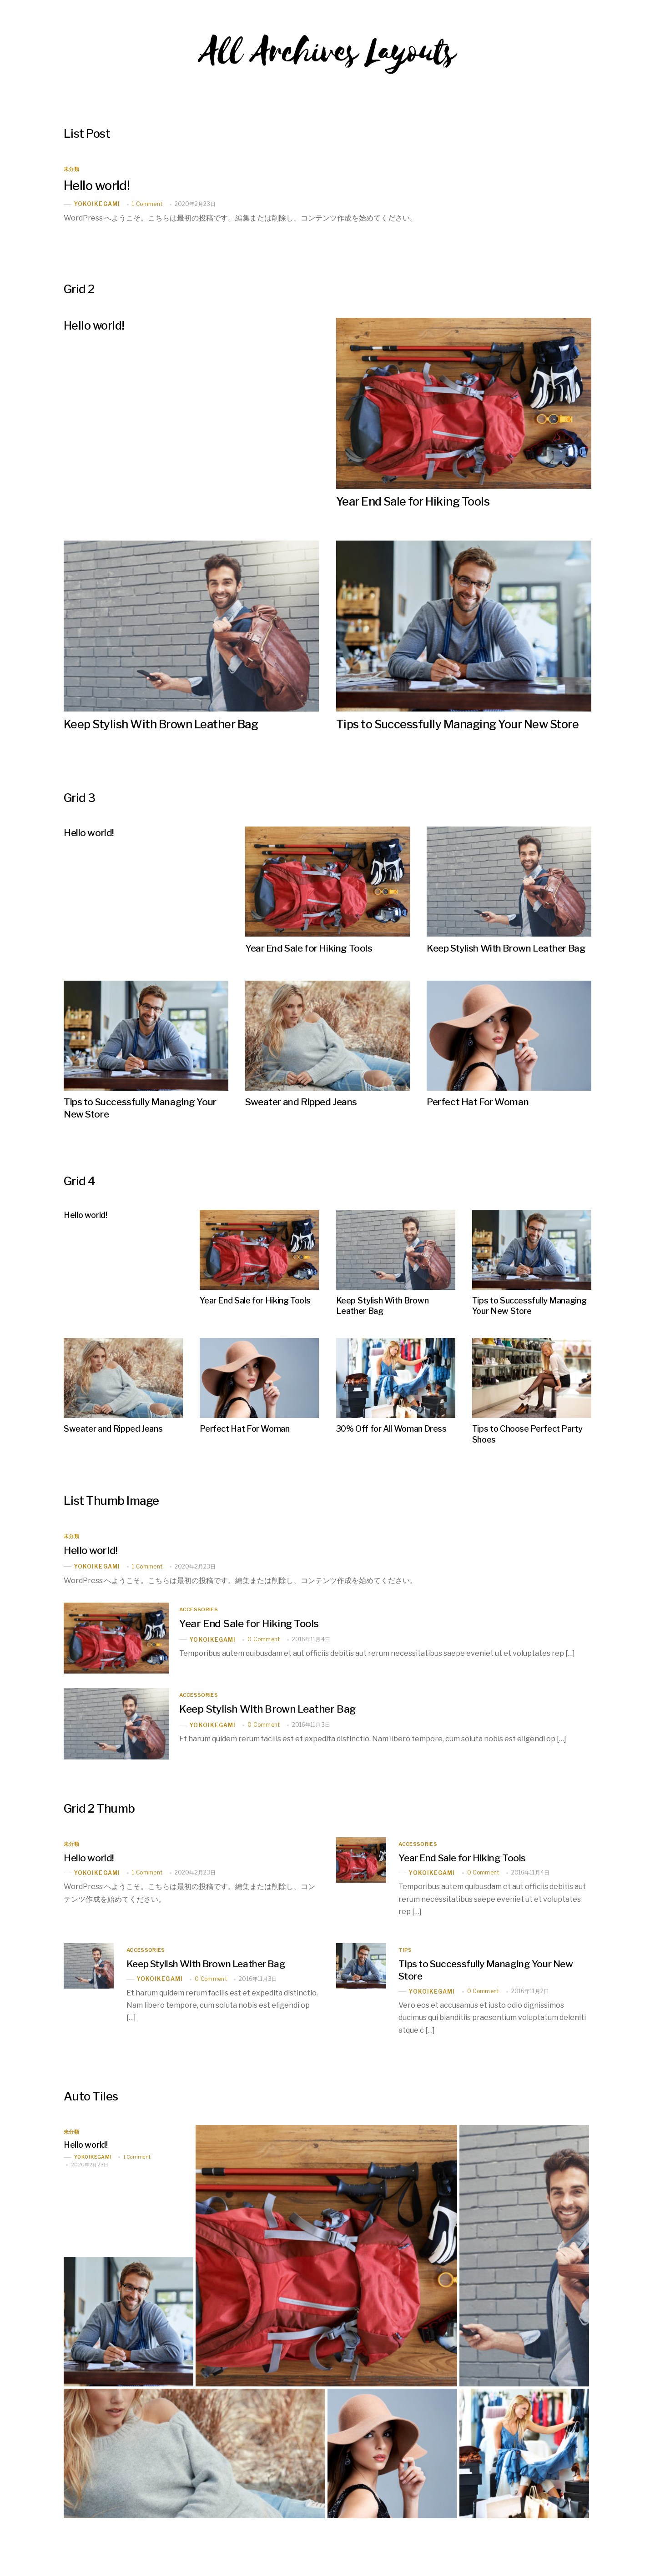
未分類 (71, 169)
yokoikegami (97, 203)
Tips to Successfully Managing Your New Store (459, 724)
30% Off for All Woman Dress (391, 1426)
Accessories (198, 1607)
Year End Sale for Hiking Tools (413, 501)
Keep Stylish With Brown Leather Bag (162, 724)
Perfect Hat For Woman (477, 1101)
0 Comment (263, 1636)
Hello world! (98, 185)
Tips (405, 1948)
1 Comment (147, 203)
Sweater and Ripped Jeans (301, 1101)
